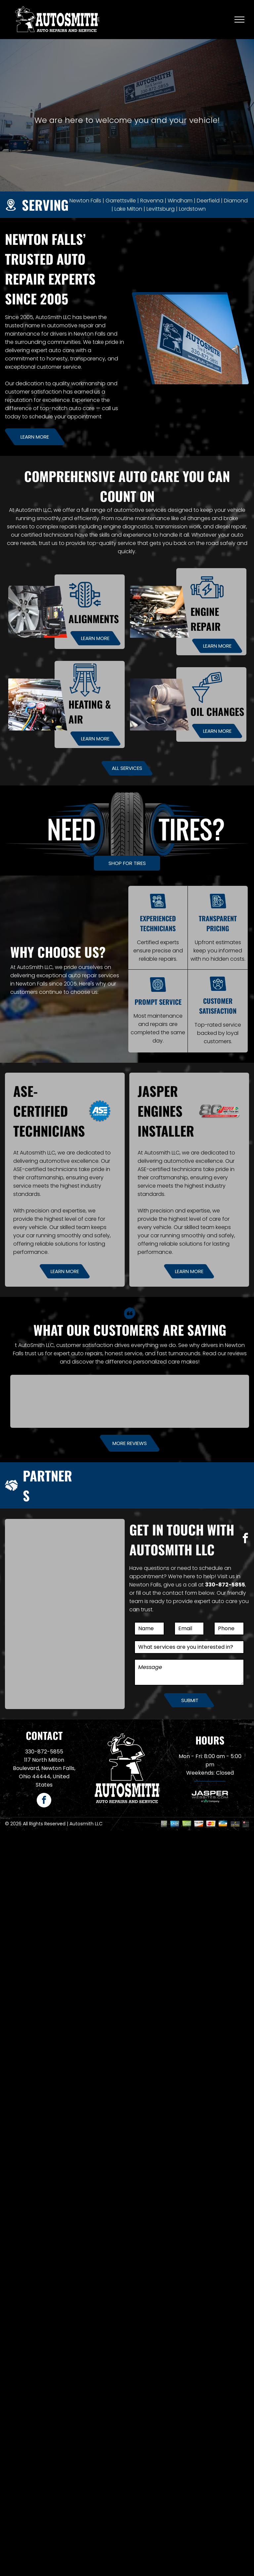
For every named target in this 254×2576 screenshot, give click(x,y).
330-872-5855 (225, 1584)
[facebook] (245, 1539)
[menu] (239, 19)
